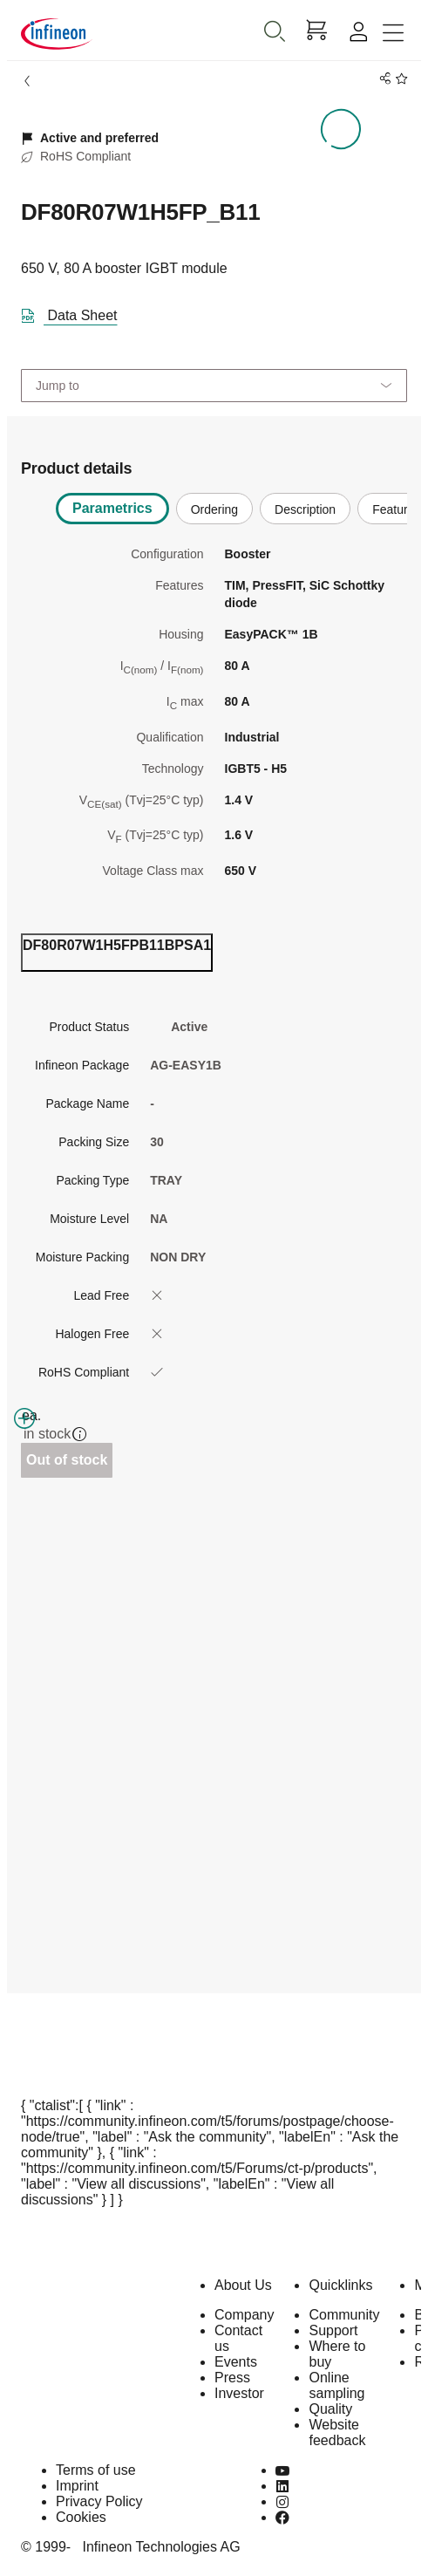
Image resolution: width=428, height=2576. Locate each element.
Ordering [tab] (214, 509)
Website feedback (337, 2432)
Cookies (81, 2517)
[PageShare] (382, 78)
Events (235, 2361)
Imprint (77, 2485)
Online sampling (336, 2385)
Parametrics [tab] (112, 508)
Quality (330, 2409)
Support (333, 2330)
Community (344, 2314)
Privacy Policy (99, 2501)
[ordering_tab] (117, 952)
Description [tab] (305, 509)
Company (244, 2314)
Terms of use (96, 2470)
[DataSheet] (76, 312)
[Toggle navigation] (393, 33)
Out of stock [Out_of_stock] (66, 1459)
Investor (239, 2393)
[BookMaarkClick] (399, 78)
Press (232, 2377)
